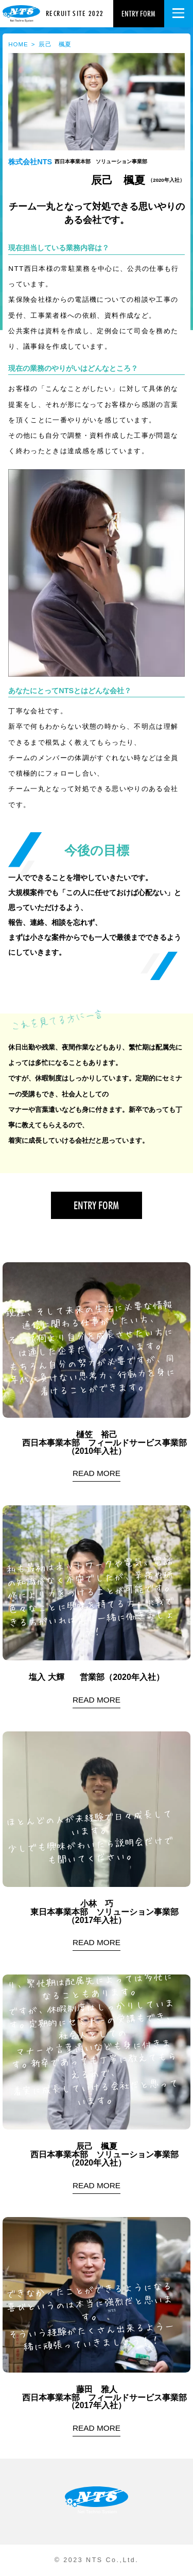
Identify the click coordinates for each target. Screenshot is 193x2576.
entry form (138, 14)
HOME (18, 44)
